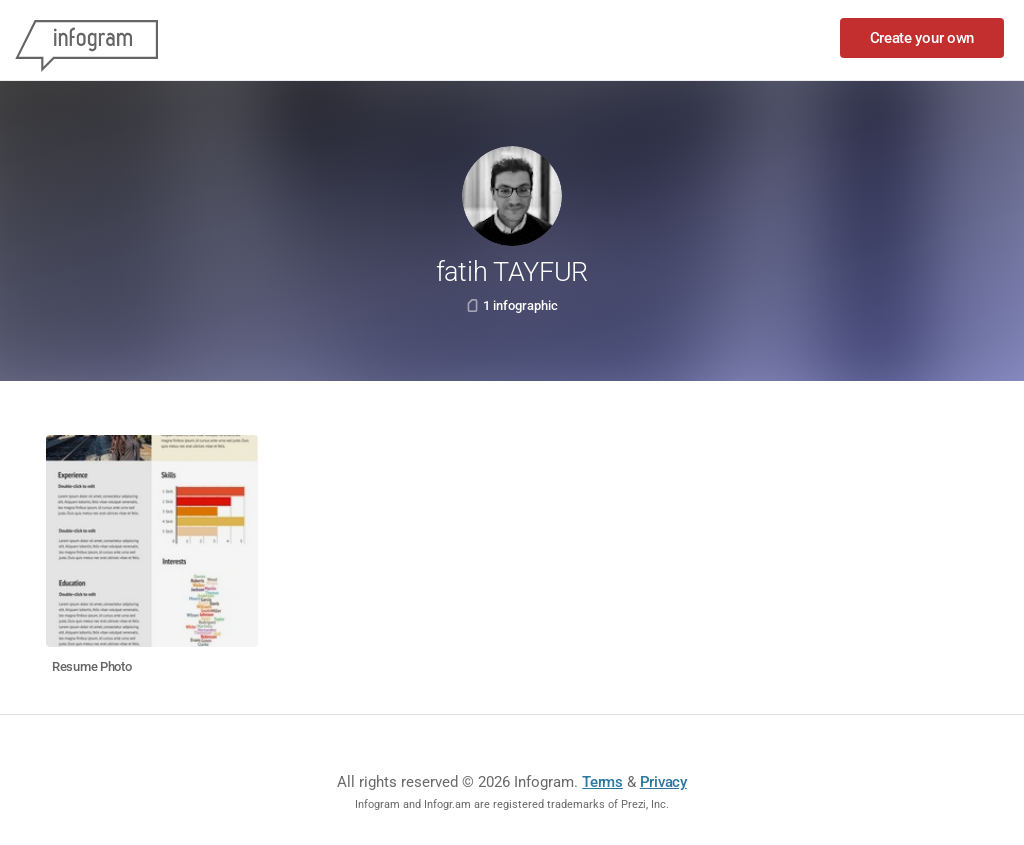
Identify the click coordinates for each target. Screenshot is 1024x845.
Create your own (922, 38)
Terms (602, 782)
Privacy (663, 782)
